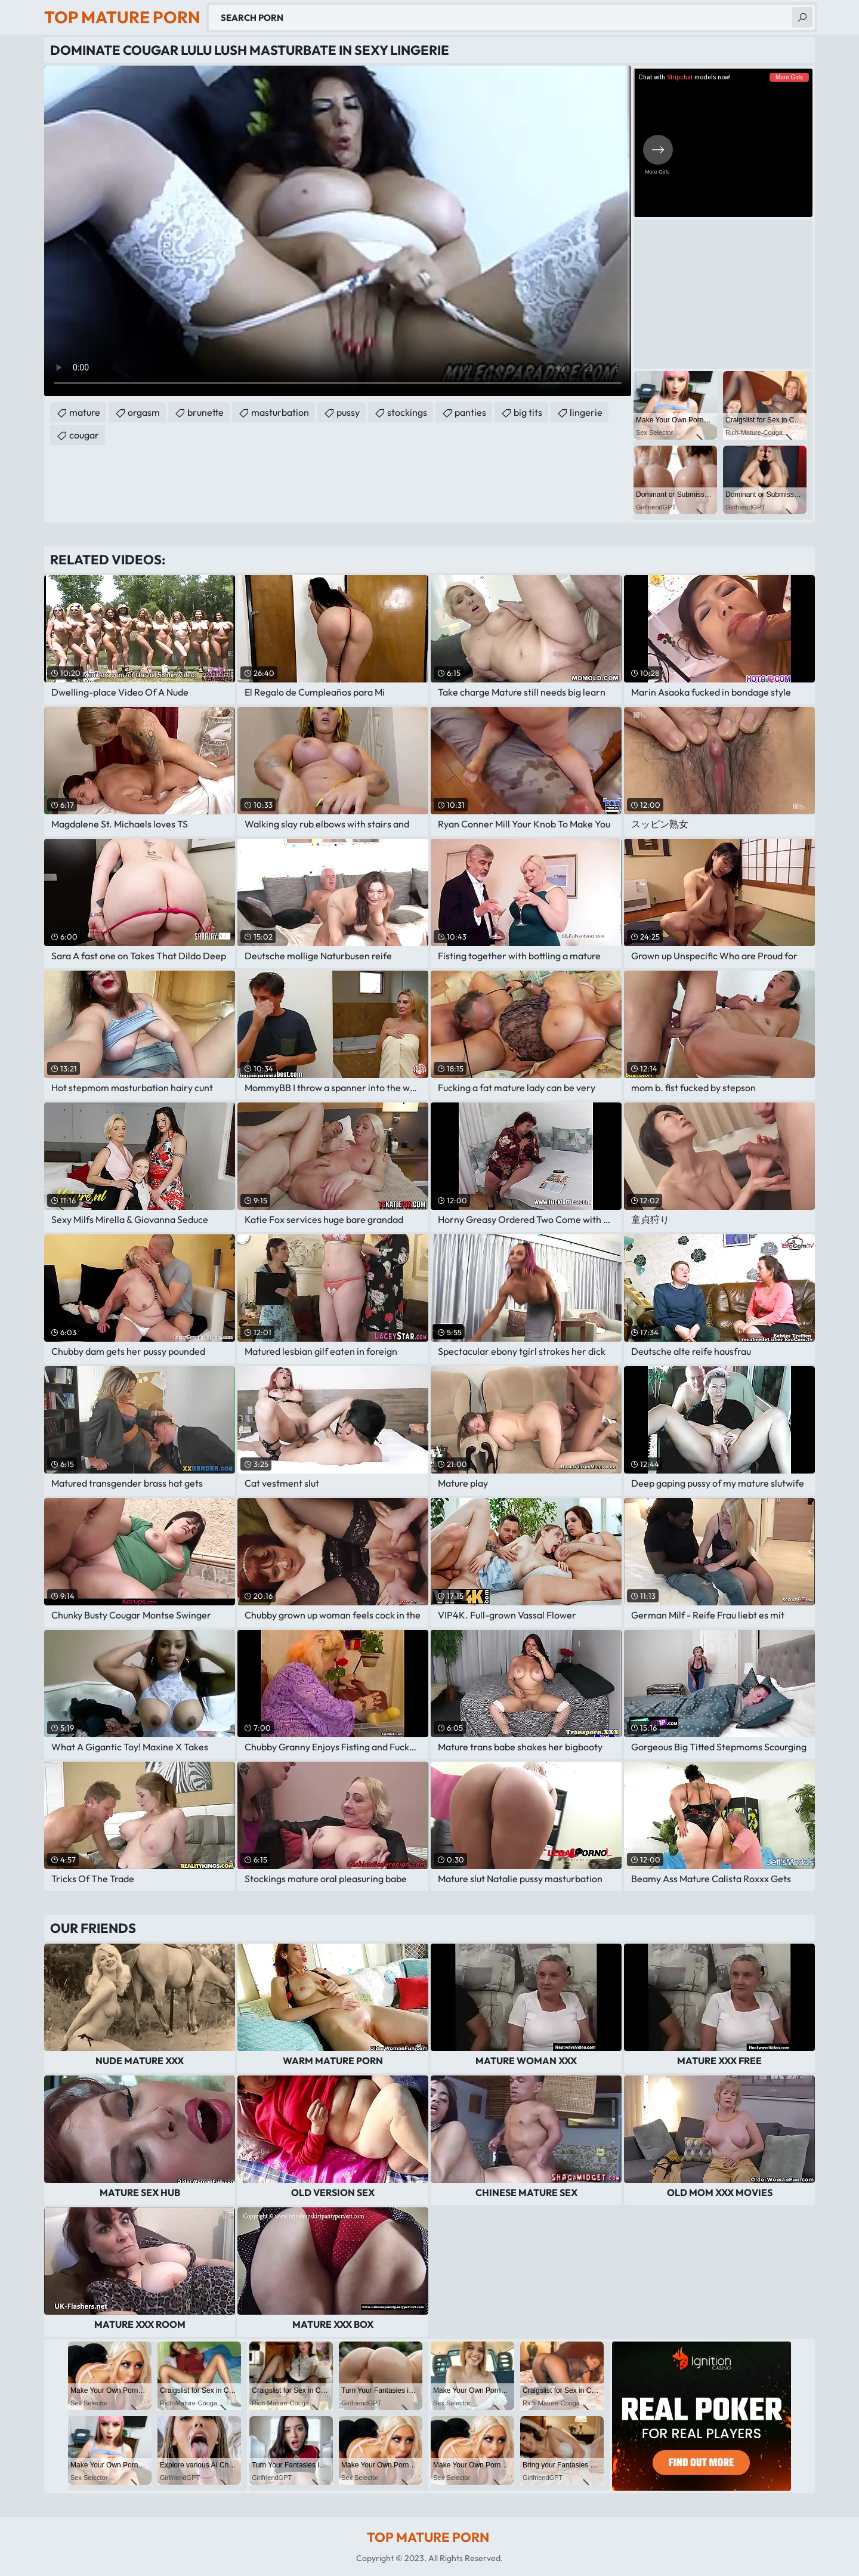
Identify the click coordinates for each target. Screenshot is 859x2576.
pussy (348, 412)
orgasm (144, 412)
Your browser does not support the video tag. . (337, 231)
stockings (407, 412)
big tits (528, 412)
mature (84, 412)
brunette (205, 412)
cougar (84, 435)
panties (470, 412)
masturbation (280, 412)
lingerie (586, 412)
